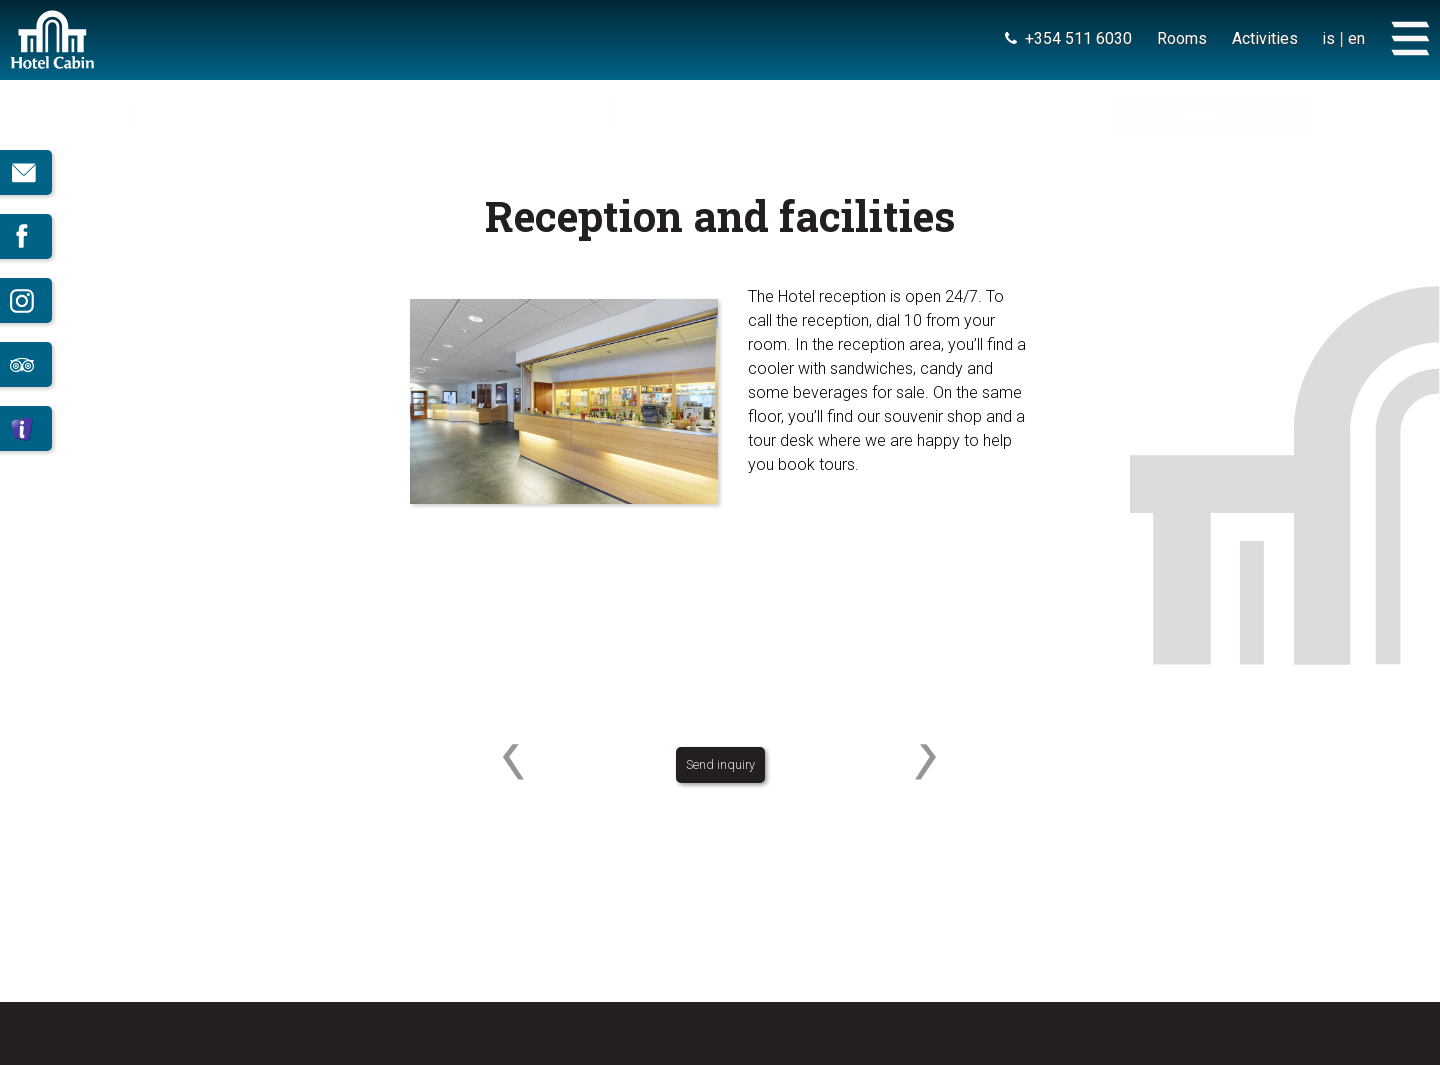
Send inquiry (720, 785)
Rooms (1181, 38)
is (1328, 38)
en (1356, 38)
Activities (1264, 38)
